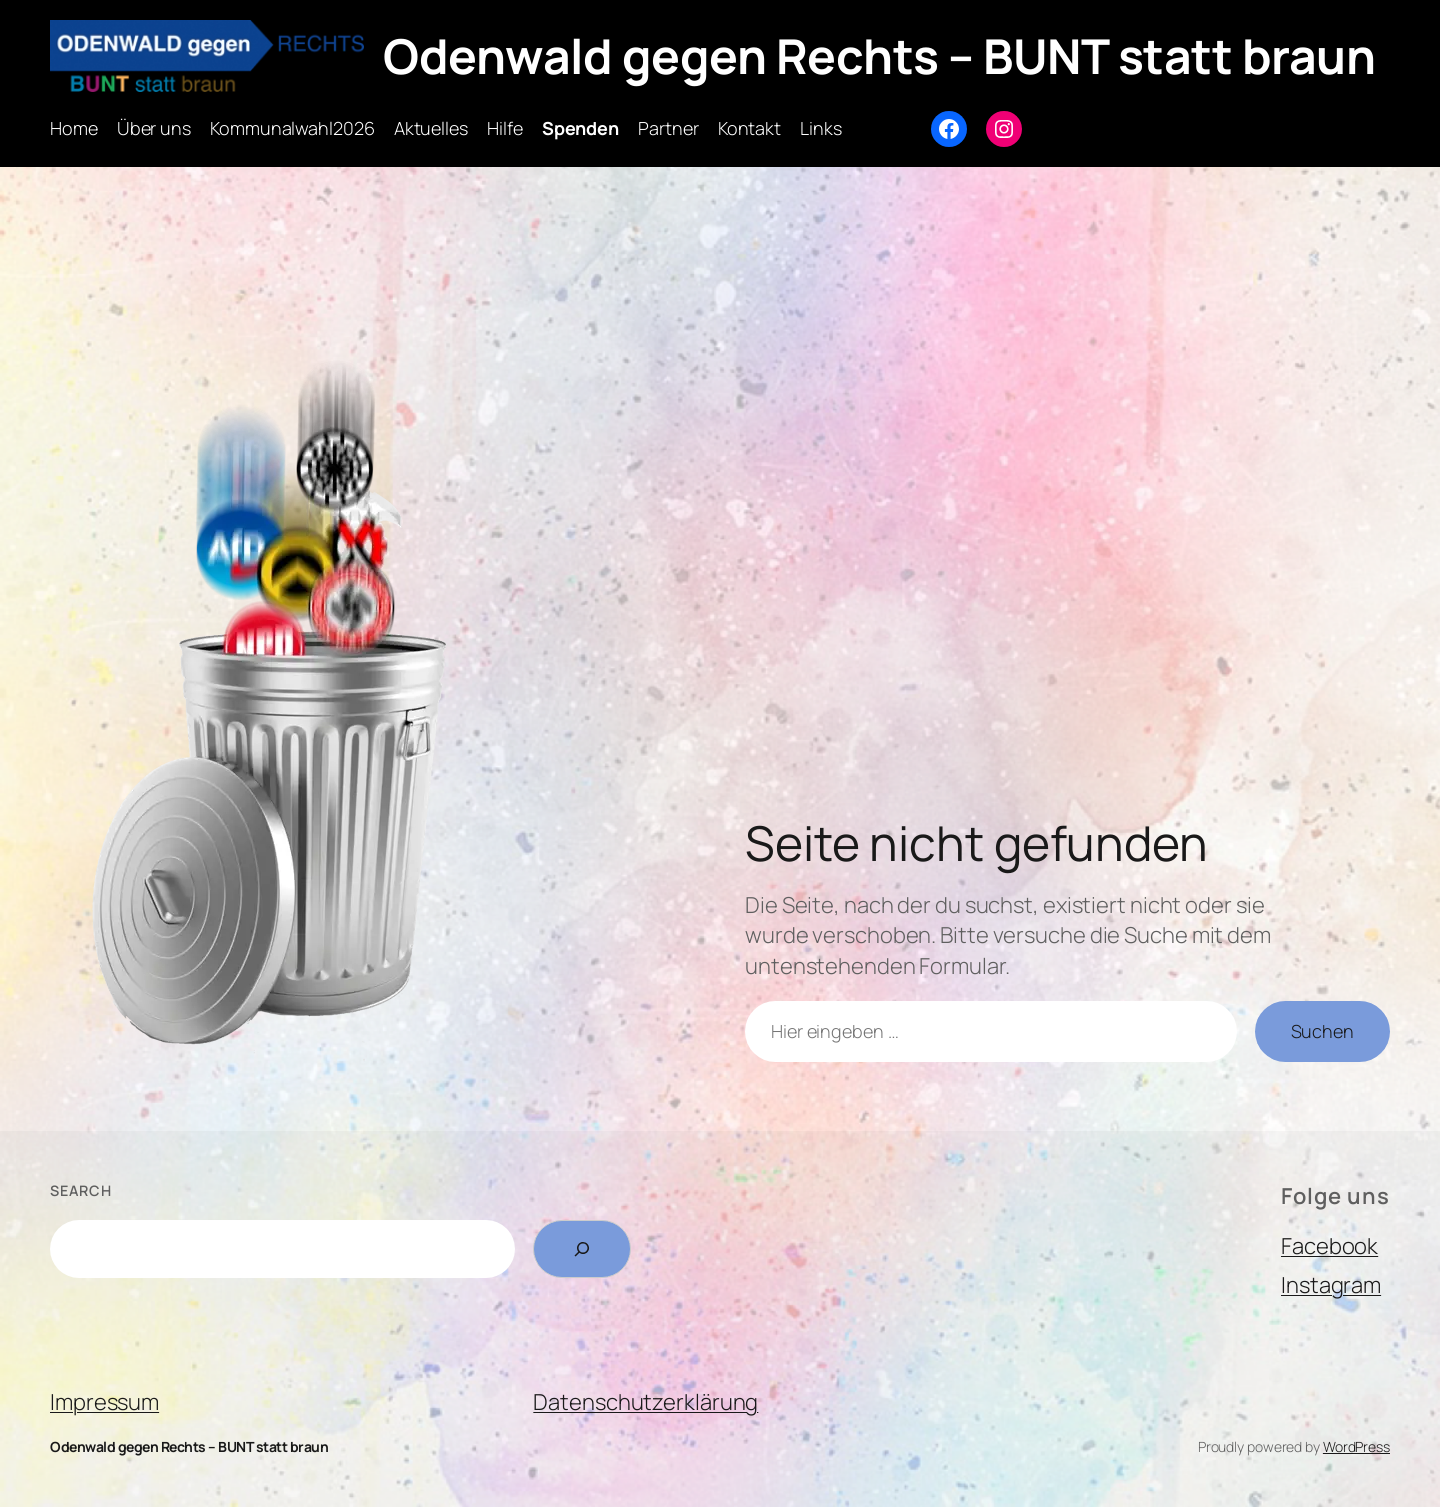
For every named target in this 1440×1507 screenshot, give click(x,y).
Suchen (1322, 1031)
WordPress (1356, 1446)
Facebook (1329, 1246)
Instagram (1331, 1285)
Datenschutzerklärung (645, 1402)
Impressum (104, 1402)
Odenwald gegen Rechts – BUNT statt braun (879, 55)
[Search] (582, 1249)
